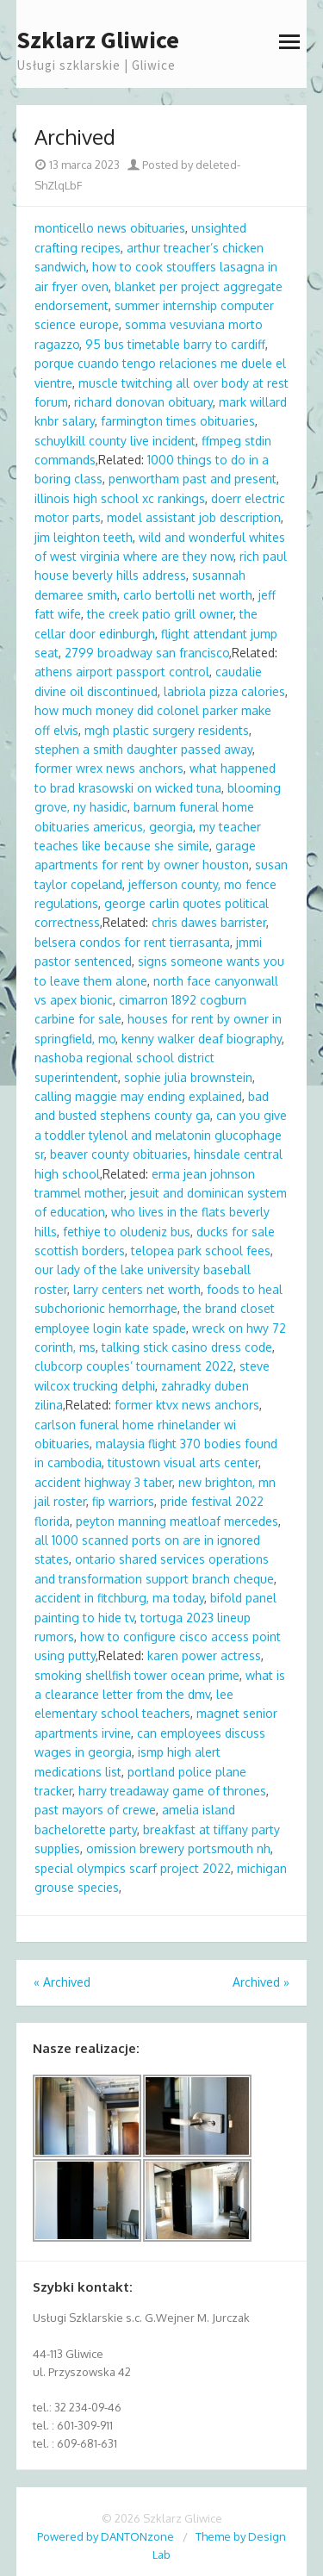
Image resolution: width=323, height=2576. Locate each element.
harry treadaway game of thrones (172, 1790)
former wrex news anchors (108, 768)
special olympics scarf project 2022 (132, 1868)
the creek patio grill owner (160, 614)
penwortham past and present (192, 478)
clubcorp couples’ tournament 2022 (133, 1366)
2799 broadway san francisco (147, 652)
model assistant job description (194, 517)
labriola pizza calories (224, 691)
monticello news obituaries (109, 228)
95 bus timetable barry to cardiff (175, 344)
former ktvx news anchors (187, 1404)
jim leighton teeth (83, 537)
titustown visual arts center (183, 1462)
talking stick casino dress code (187, 1347)
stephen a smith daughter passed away (143, 749)
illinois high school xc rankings (119, 498)
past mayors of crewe (95, 1809)
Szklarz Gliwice (97, 39)
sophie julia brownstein (188, 1077)
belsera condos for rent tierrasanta (132, 942)
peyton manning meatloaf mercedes (177, 1521)
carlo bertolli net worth (187, 595)
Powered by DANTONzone (105, 2536)
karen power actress (204, 1655)
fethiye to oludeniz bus (126, 1231)
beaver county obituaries (119, 1154)
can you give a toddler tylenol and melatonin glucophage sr (160, 1134)
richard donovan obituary (143, 402)
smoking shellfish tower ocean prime (136, 1675)
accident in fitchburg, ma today (119, 1597)
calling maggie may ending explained (138, 1096)
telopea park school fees (200, 1250)
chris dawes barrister (209, 922)
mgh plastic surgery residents (166, 730)
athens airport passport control (121, 671)
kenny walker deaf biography (201, 1038)
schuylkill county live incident (115, 440)
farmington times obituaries (178, 421)
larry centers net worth (137, 1289)
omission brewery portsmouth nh (178, 1848)
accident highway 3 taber (103, 1482)
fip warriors (123, 1501)
